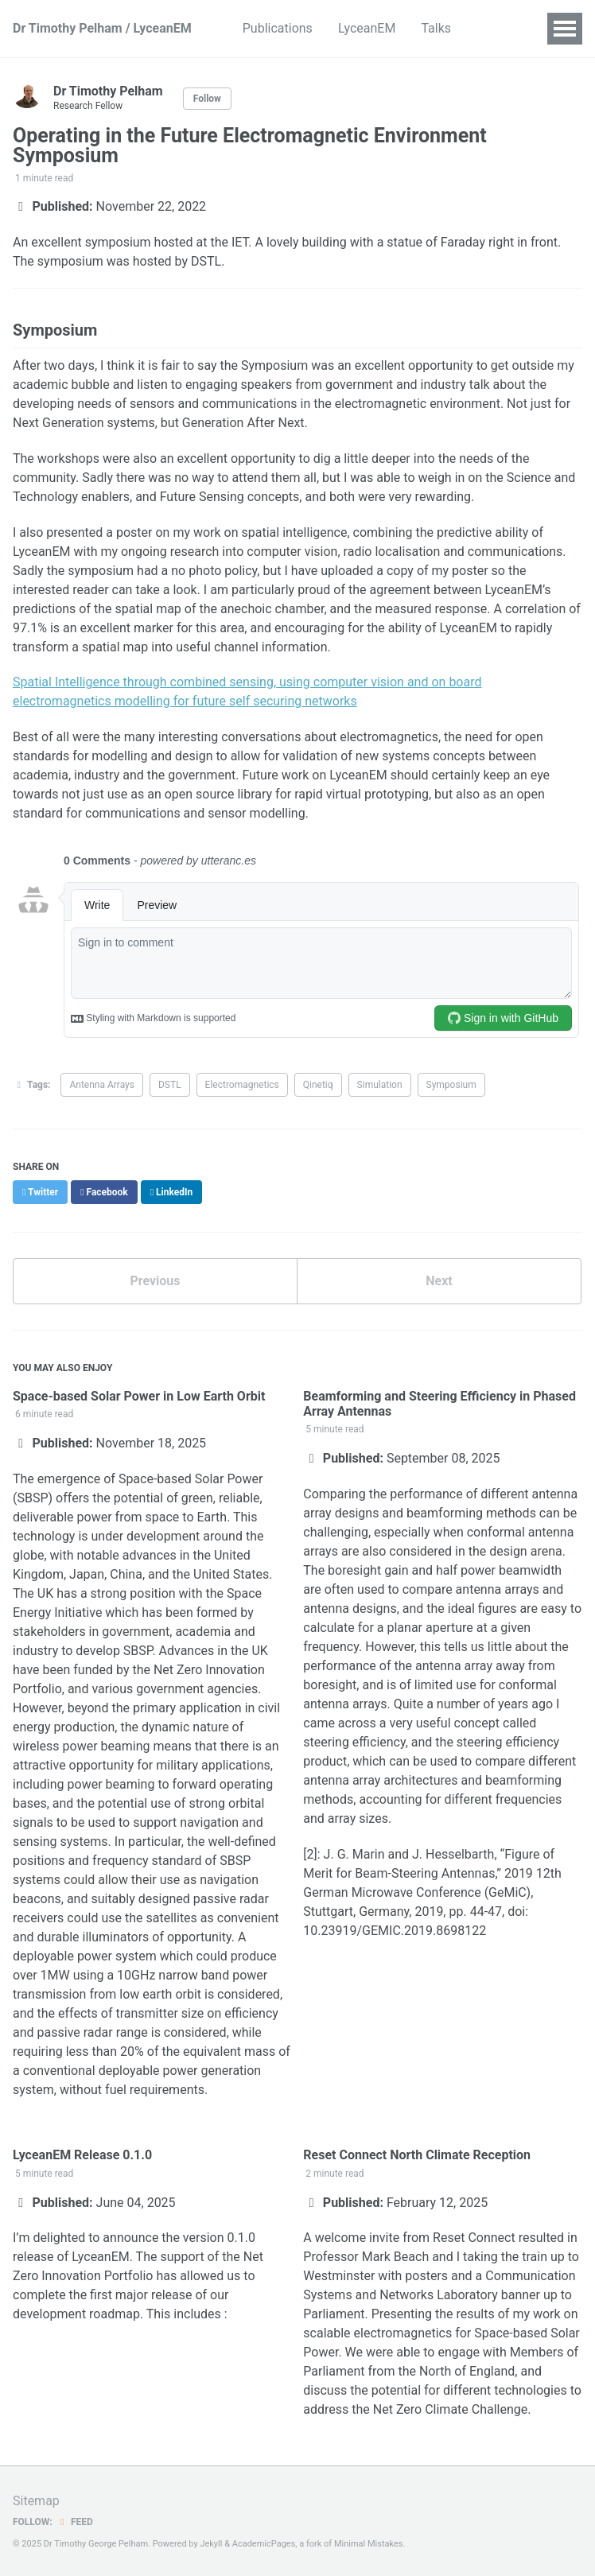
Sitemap (36, 2500)
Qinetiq (318, 1084)
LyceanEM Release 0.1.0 (82, 2154)
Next (439, 1280)
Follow (207, 98)
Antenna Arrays (101, 1084)
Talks (436, 28)
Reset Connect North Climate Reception (417, 2154)
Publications (278, 28)
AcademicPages (264, 2544)
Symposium (451, 1084)
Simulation (379, 1084)
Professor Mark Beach (366, 2256)
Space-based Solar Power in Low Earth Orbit (139, 1396)
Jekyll (211, 2544)
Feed (74, 2521)
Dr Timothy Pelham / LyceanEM (102, 28)
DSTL (169, 1084)
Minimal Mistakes (368, 2544)
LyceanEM (367, 28)
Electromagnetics (242, 1084)
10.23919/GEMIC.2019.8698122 (394, 1930)
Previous (155, 1280)
